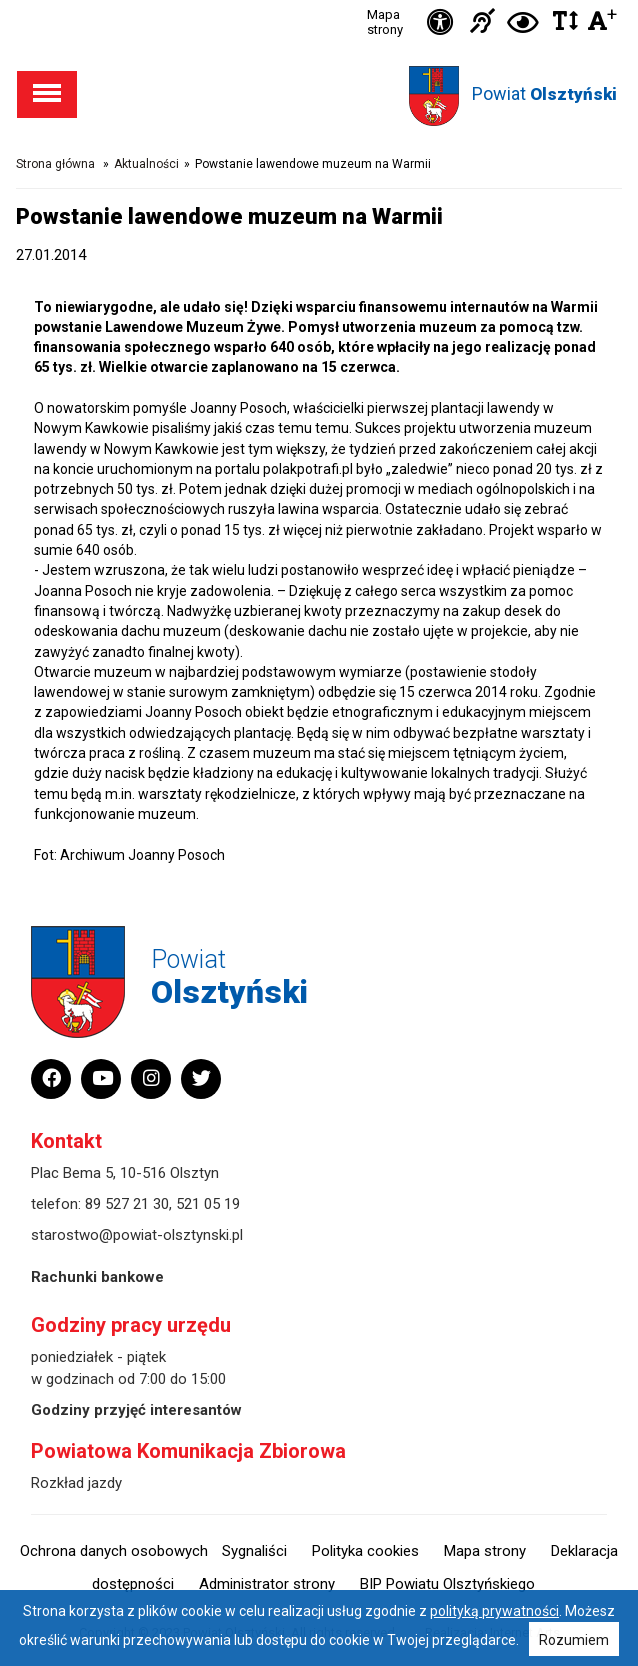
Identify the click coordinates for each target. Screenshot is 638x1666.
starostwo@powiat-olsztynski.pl (137, 1235)
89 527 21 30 (127, 1204)
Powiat (544, 93)
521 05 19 (208, 1204)
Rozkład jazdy (76, 1483)
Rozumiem (574, 1640)
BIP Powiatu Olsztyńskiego (447, 1584)
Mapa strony (385, 22)
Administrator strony (267, 1584)
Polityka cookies (365, 1551)
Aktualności (146, 164)
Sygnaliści (254, 1551)
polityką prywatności (494, 1611)
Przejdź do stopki (319, 0)
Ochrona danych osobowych (114, 1551)
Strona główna (55, 164)
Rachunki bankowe (97, 1277)
